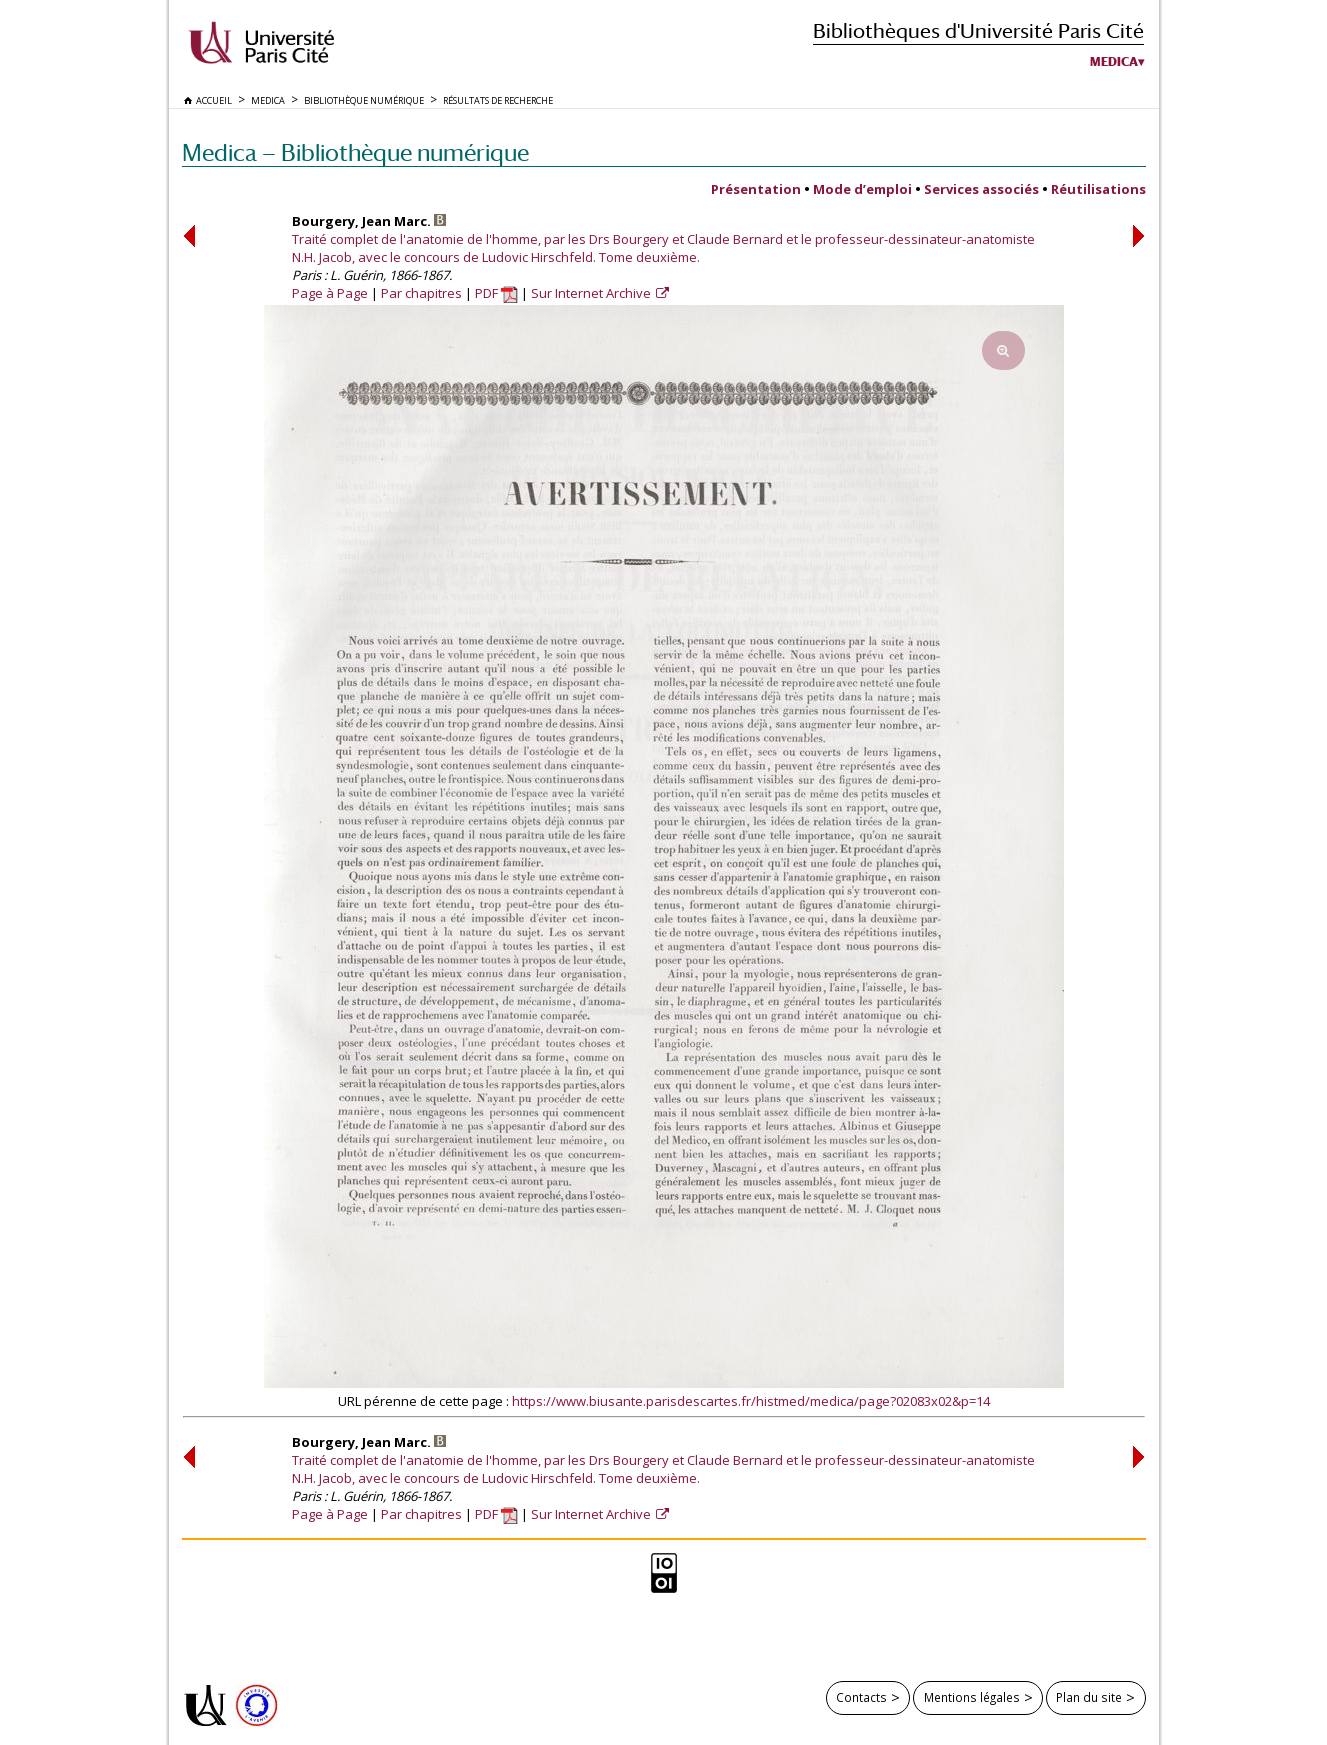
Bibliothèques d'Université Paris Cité (978, 30)
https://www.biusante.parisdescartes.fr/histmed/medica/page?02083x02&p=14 (751, 1401)
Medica (1114, 62)
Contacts (861, 1697)
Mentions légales (972, 1697)
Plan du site (1089, 1697)
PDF (496, 293)
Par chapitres (421, 293)
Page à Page (330, 293)
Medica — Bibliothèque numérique (355, 152)
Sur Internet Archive (592, 293)
